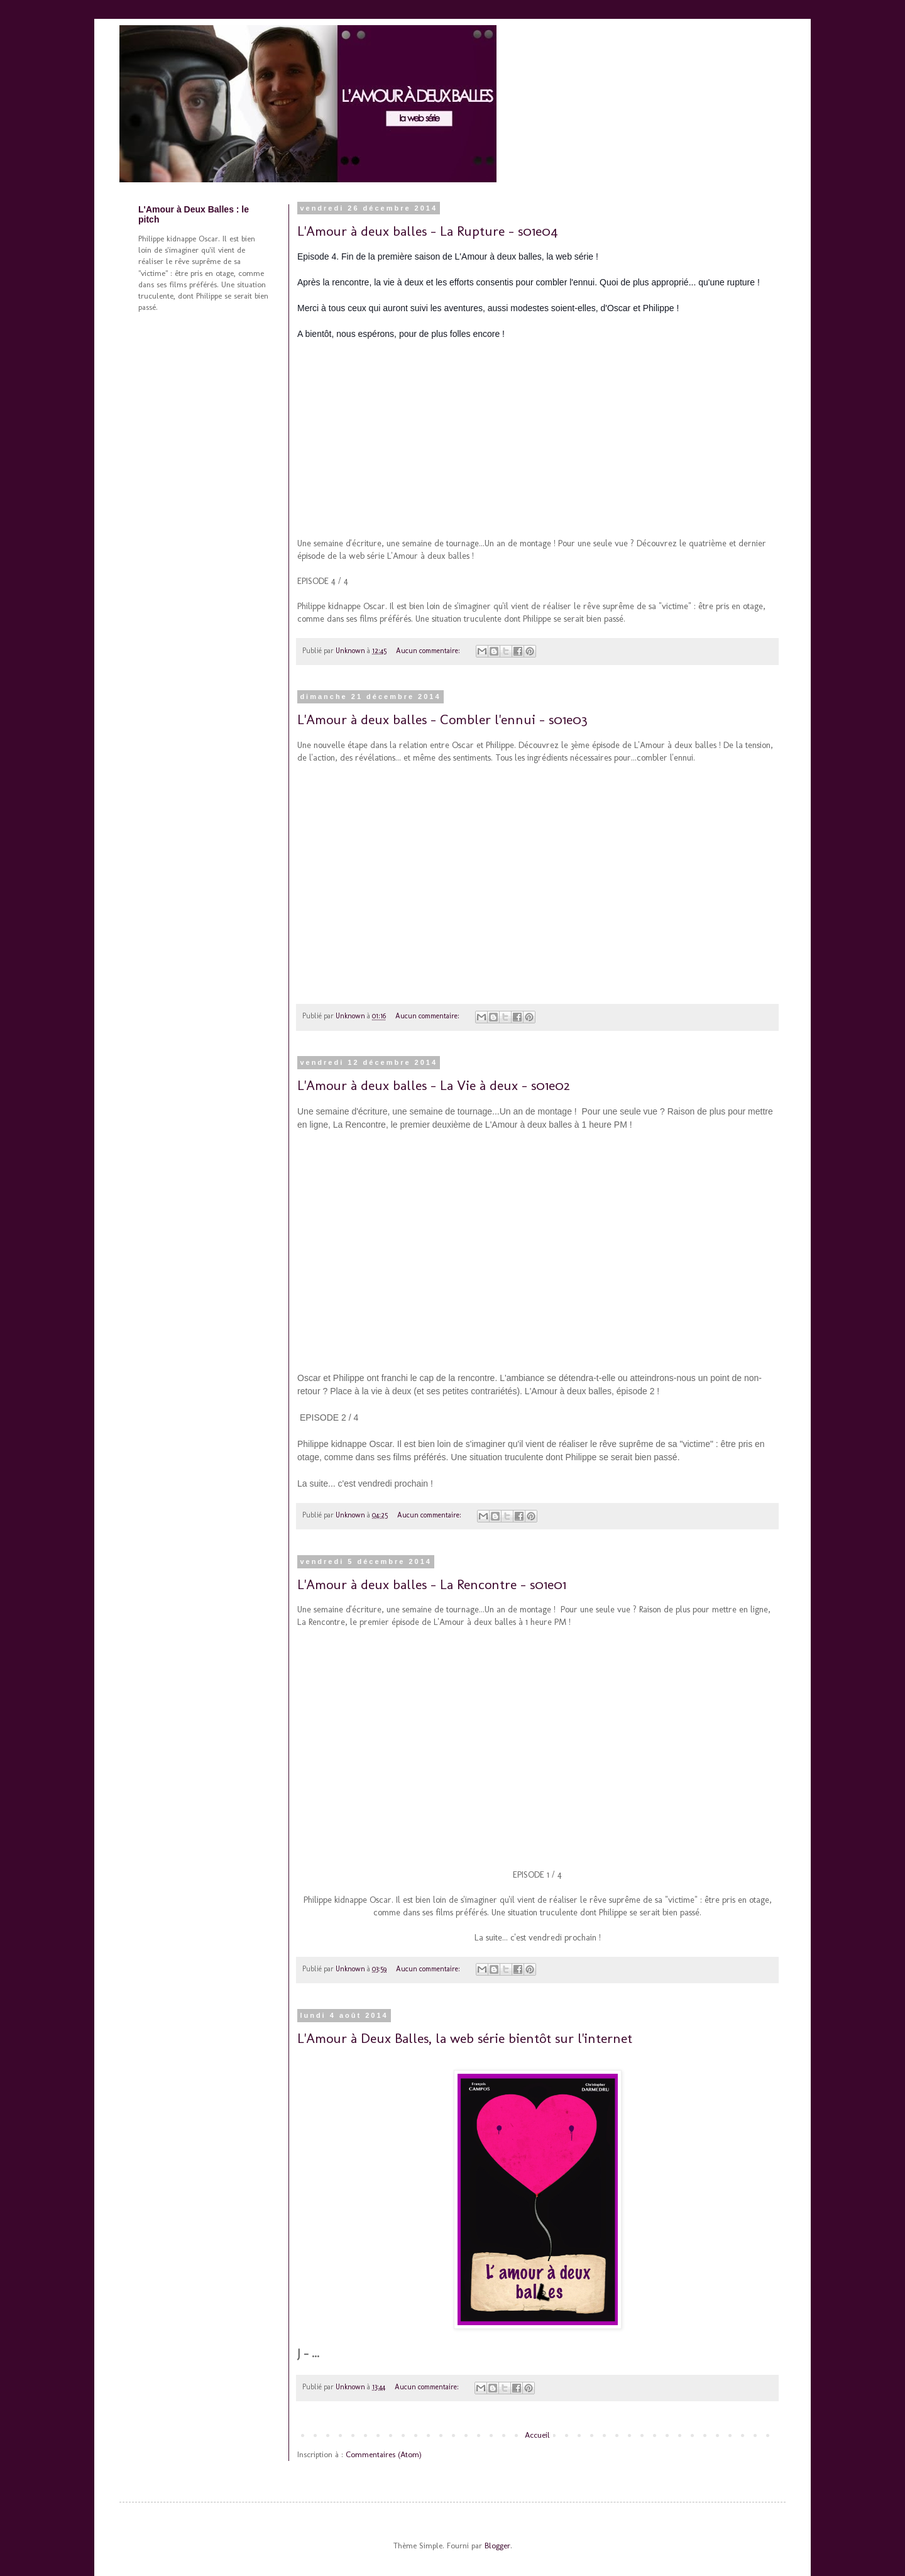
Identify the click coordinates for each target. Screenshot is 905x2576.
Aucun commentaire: (429, 650)
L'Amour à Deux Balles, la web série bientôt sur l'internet (464, 2038)
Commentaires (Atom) (384, 2454)
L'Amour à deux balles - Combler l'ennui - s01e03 (442, 719)
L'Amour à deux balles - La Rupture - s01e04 (427, 231)
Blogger (497, 2545)
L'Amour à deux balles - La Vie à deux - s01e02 (433, 1085)
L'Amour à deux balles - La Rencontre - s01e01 (431, 1584)
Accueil (537, 2435)
